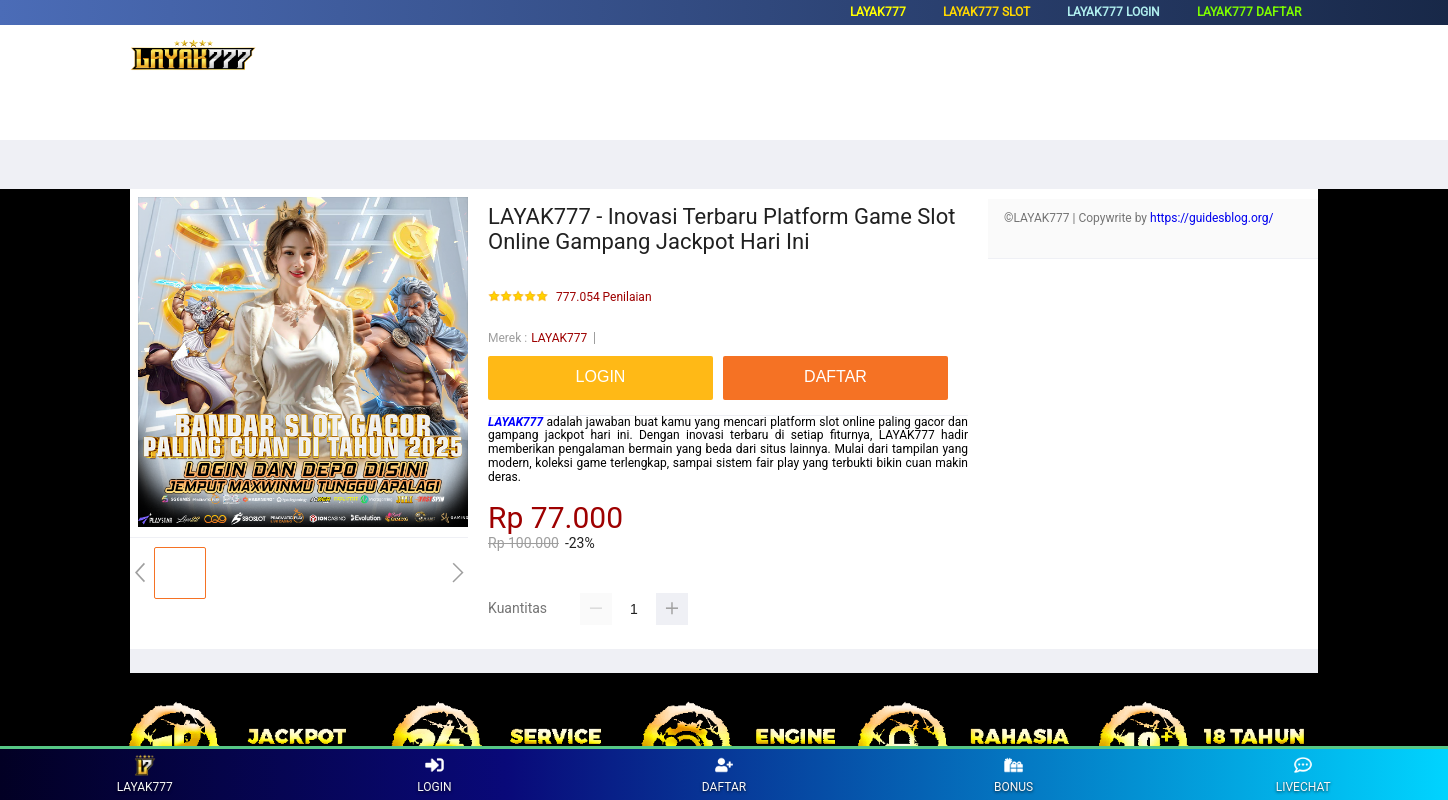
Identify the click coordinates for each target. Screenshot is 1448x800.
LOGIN (434, 774)
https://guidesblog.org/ (1211, 218)
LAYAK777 (559, 338)
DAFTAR (724, 774)
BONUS (1013, 774)
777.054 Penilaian (604, 297)
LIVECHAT (1303, 774)
